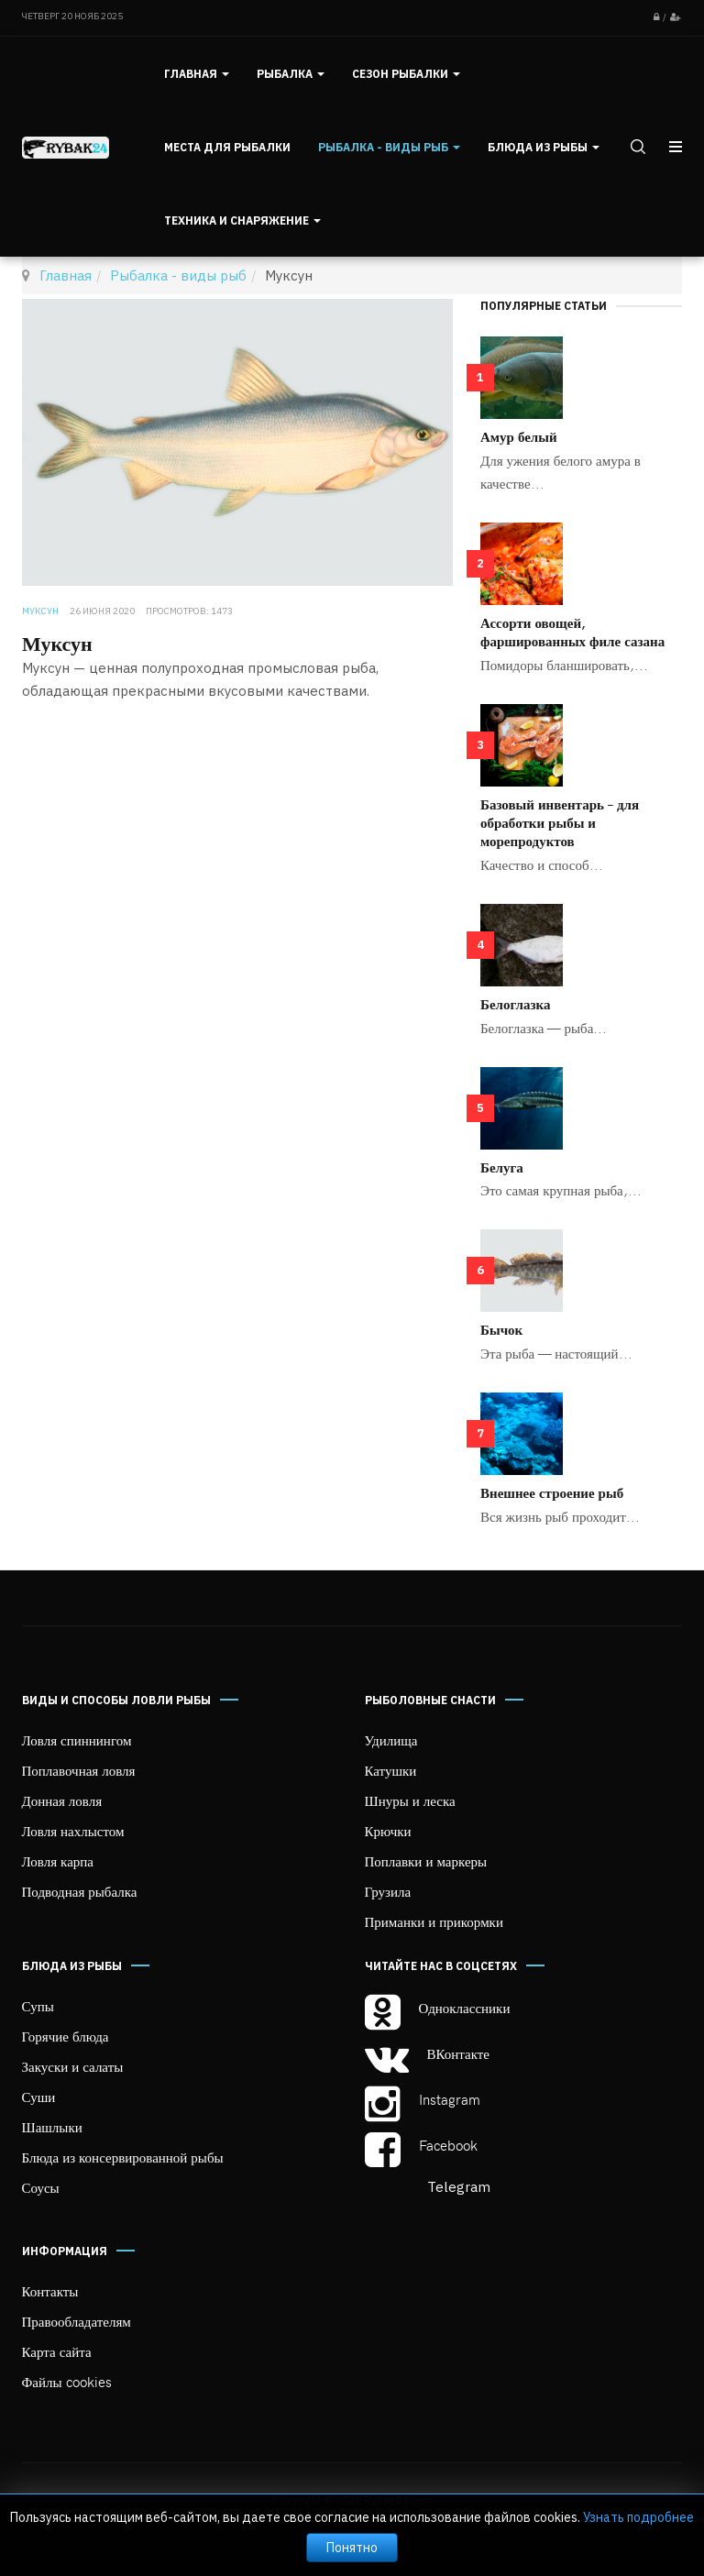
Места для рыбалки (227, 147)
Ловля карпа (58, 1861)
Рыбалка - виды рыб (389, 147)
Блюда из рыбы (544, 147)
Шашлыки (52, 2127)
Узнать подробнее (638, 2517)
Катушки (391, 1770)
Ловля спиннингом (77, 1740)
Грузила (388, 1891)
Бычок (501, 1329)
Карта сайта (57, 2351)
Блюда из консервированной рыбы (123, 2157)
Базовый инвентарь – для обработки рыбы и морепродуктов (559, 822)
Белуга (501, 1167)
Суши (39, 2096)
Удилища (391, 1740)
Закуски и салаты (73, 2066)
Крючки (388, 1831)
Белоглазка (515, 1004)
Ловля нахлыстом (73, 1831)
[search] (636, 146)
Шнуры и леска (410, 1800)
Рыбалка (290, 74)
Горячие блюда (65, 2036)
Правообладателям (76, 2321)
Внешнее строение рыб (551, 1492)
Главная (196, 74)
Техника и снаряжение (242, 220)
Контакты (50, 2291)
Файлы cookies (67, 2381)
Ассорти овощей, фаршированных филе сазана (572, 631)
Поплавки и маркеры (426, 1861)
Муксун (57, 642)
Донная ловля (62, 1800)
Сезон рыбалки (406, 74)
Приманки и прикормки (434, 1921)
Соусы (41, 2187)
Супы (38, 2006)
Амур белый (518, 436)
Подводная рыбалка (80, 1891)
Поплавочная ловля (79, 1770)
